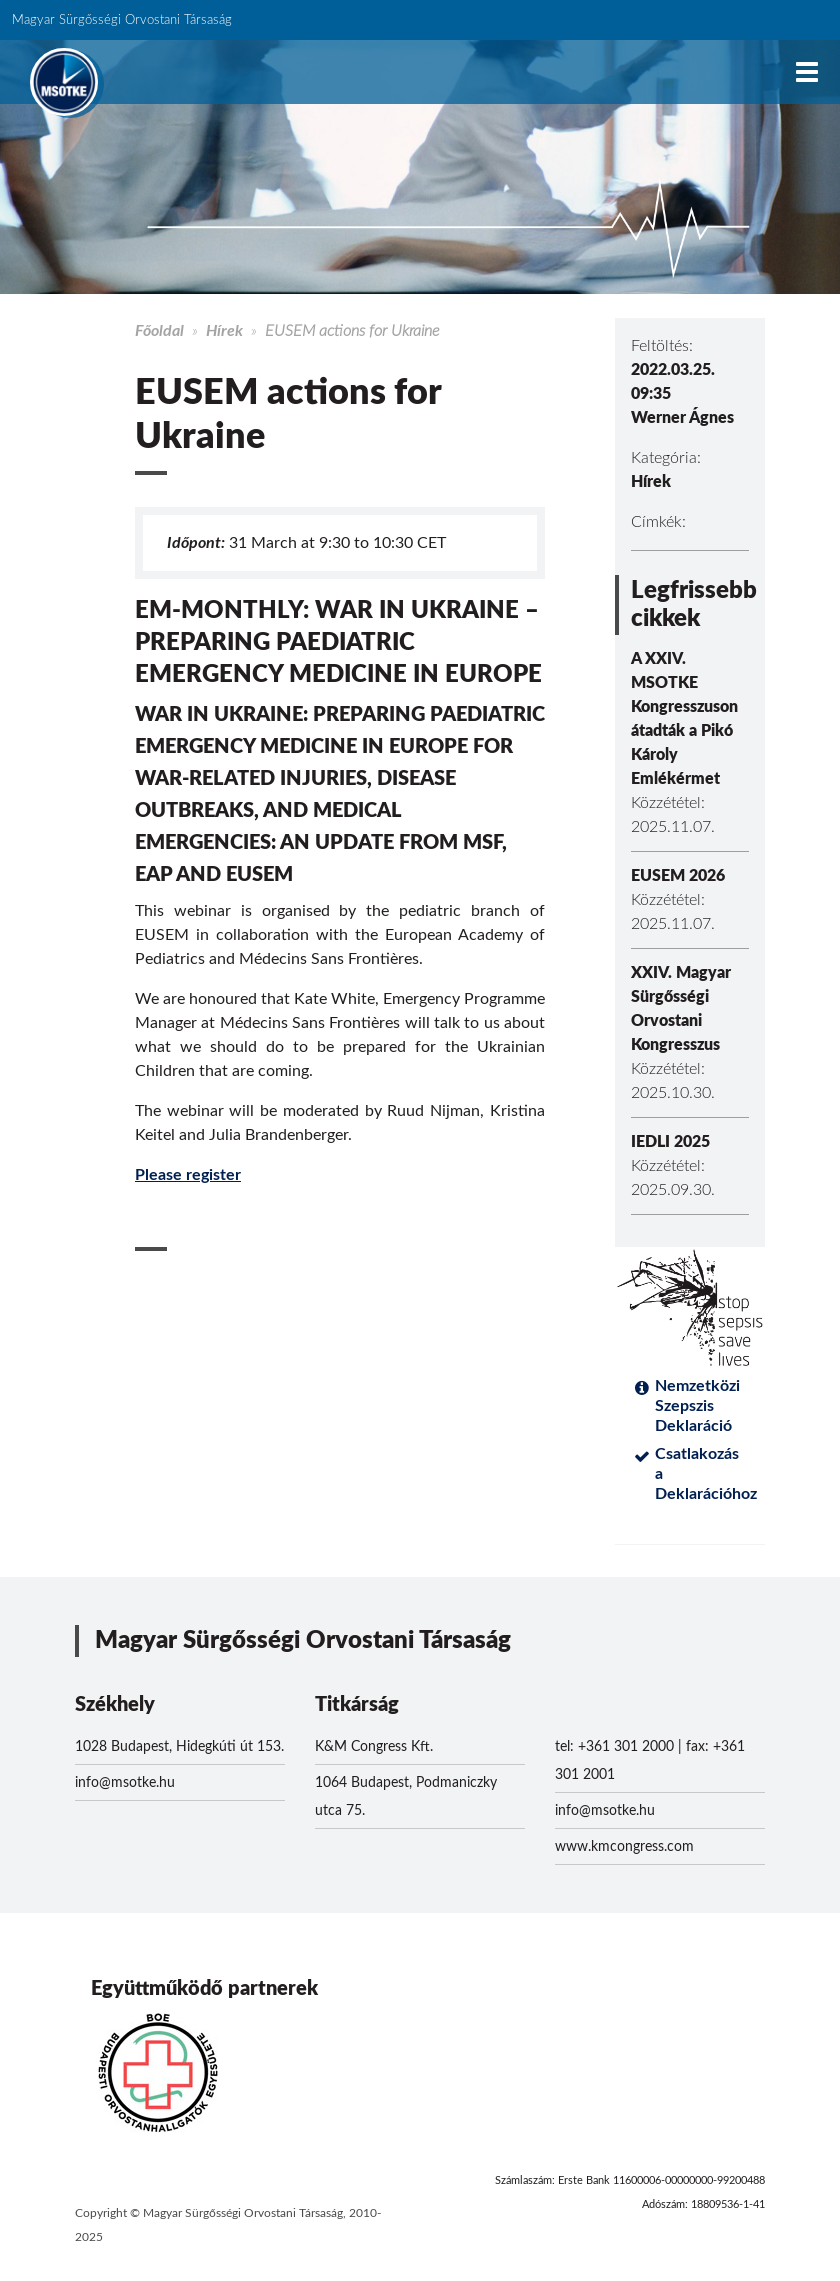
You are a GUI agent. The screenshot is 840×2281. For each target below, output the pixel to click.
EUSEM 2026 (678, 876)
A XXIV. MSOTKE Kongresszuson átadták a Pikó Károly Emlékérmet (684, 719)
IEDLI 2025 (670, 1142)
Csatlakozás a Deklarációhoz (702, 1474)
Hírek (224, 331)
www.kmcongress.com (624, 1847)
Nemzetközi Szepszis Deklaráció (697, 1406)
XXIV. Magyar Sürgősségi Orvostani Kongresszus (681, 1009)
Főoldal (159, 331)
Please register (188, 1175)
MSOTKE (64, 82)
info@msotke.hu (125, 1783)
